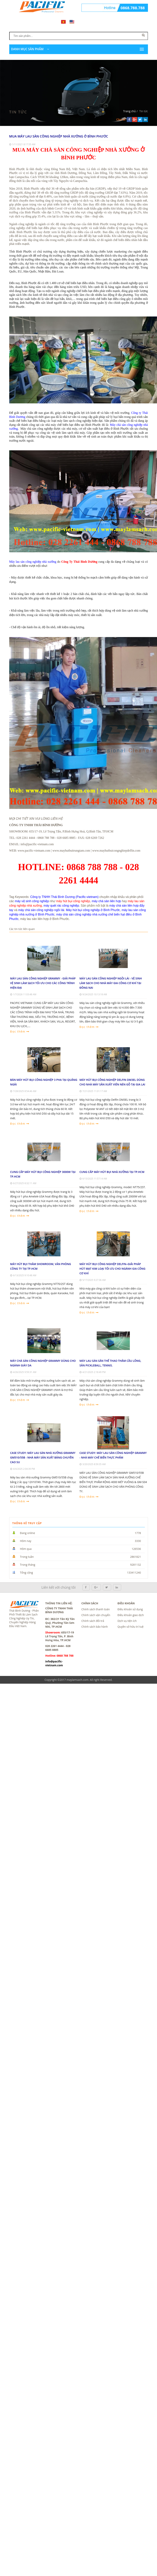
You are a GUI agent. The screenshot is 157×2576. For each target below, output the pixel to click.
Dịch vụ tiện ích (127, 1621)
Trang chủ (129, 111)
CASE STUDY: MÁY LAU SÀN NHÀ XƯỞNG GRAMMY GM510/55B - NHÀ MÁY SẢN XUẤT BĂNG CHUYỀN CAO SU (43, 1457)
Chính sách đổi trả (92, 1621)
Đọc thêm (20, 1031)
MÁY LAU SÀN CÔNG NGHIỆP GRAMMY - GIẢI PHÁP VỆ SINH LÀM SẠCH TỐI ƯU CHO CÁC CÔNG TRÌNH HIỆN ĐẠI (43, 983)
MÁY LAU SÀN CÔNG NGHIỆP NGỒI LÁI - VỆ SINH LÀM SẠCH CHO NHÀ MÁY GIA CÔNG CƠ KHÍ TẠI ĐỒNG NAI (111, 983)
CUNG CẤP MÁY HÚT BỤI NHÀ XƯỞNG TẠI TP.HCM (112, 1172)
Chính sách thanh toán (95, 1609)
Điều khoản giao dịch (131, 1615)
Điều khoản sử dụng (130, 1609)
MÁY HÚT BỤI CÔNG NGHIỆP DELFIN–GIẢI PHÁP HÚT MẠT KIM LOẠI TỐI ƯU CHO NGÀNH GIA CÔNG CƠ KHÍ (112, 1268)
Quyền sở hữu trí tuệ (131, 1626)
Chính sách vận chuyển (95, 1615)
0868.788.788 (133, 7)
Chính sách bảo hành (94, 1626)
